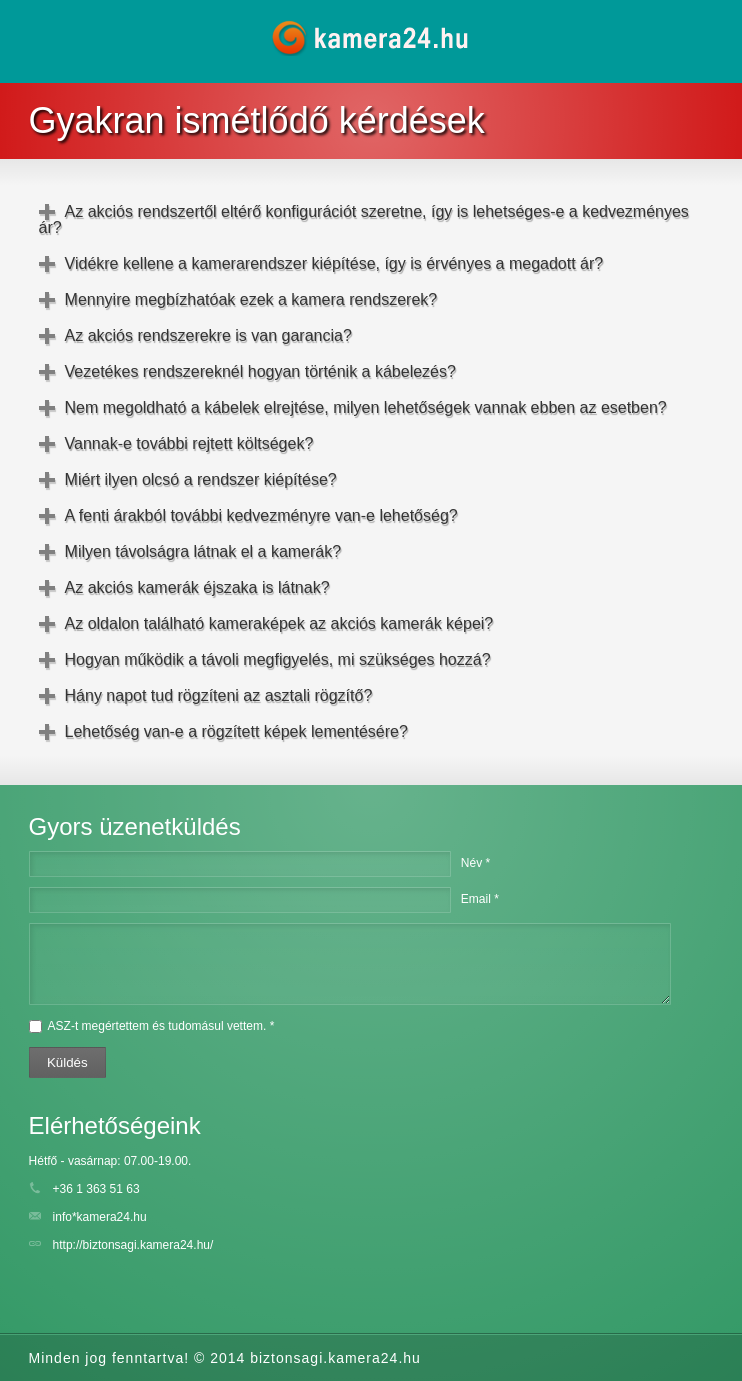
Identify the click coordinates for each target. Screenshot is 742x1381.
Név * (475, 863)
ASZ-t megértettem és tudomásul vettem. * (161, 1026)
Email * (480, 899)
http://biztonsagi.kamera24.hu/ (133, 1245)
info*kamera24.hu (100, 1217)
